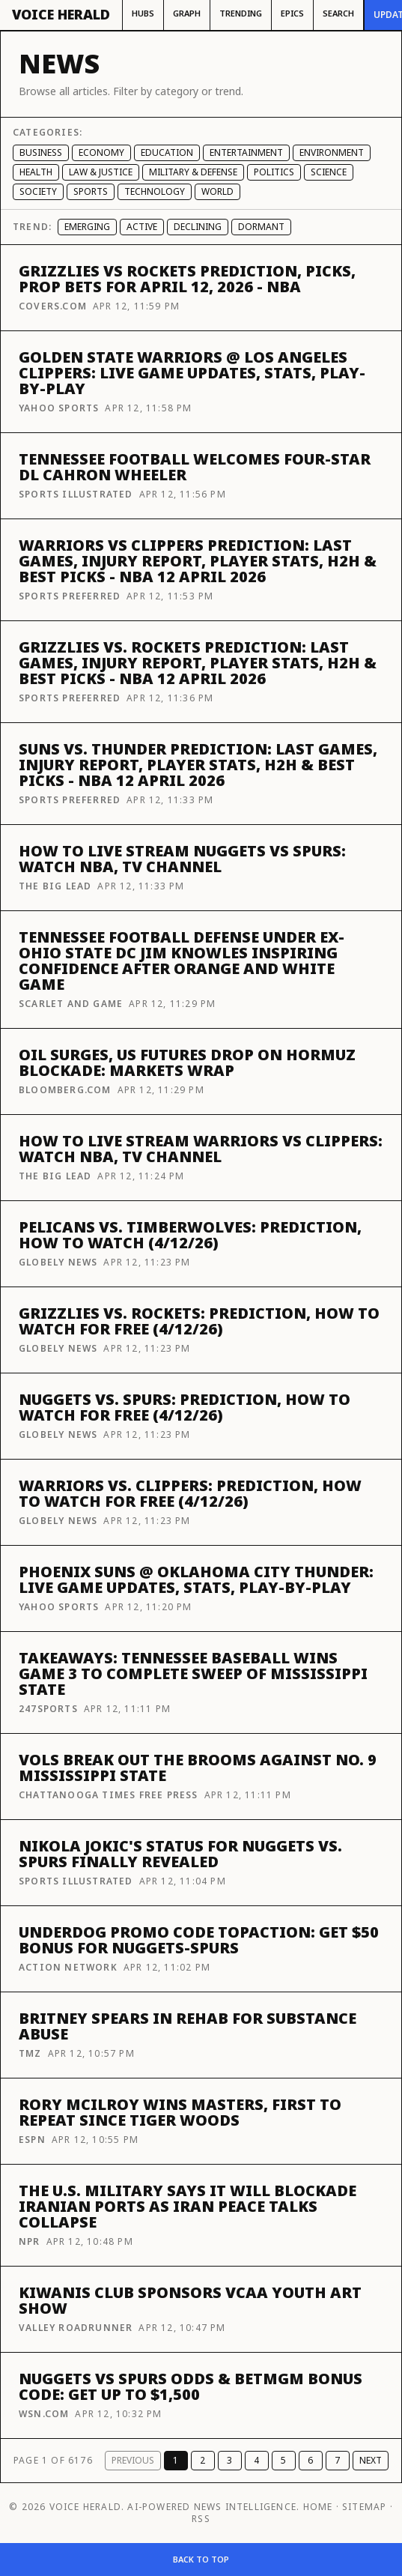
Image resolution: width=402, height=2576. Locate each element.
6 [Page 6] (310, 2460)
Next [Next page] (370, 2460)
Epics (292, 13)
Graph (187, 13)
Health (35, 172)
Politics (274, 172)
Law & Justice (101, 172)
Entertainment (246, 152)
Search (338, 13)
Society (38, 191)
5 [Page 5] (283, 2460)
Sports (90, 191)
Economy (101, 152)
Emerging (87, 226)
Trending (240, 13)
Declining (198, 226)
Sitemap (364, 2506)
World (217, 191)
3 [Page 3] (229, 2460)
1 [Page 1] (175, 2460)
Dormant (261, 226)
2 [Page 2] (202, 2460)
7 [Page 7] (337, 2460)
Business (40, 152)
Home (318, 2506)
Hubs (143, 13)
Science (329, 172)
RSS (201, 2518)
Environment (331, 152)
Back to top (201, 2559)
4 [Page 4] (256, 2460)
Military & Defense (193, 172)
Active (142, 226)
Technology (154, 191)
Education (167, 152)
